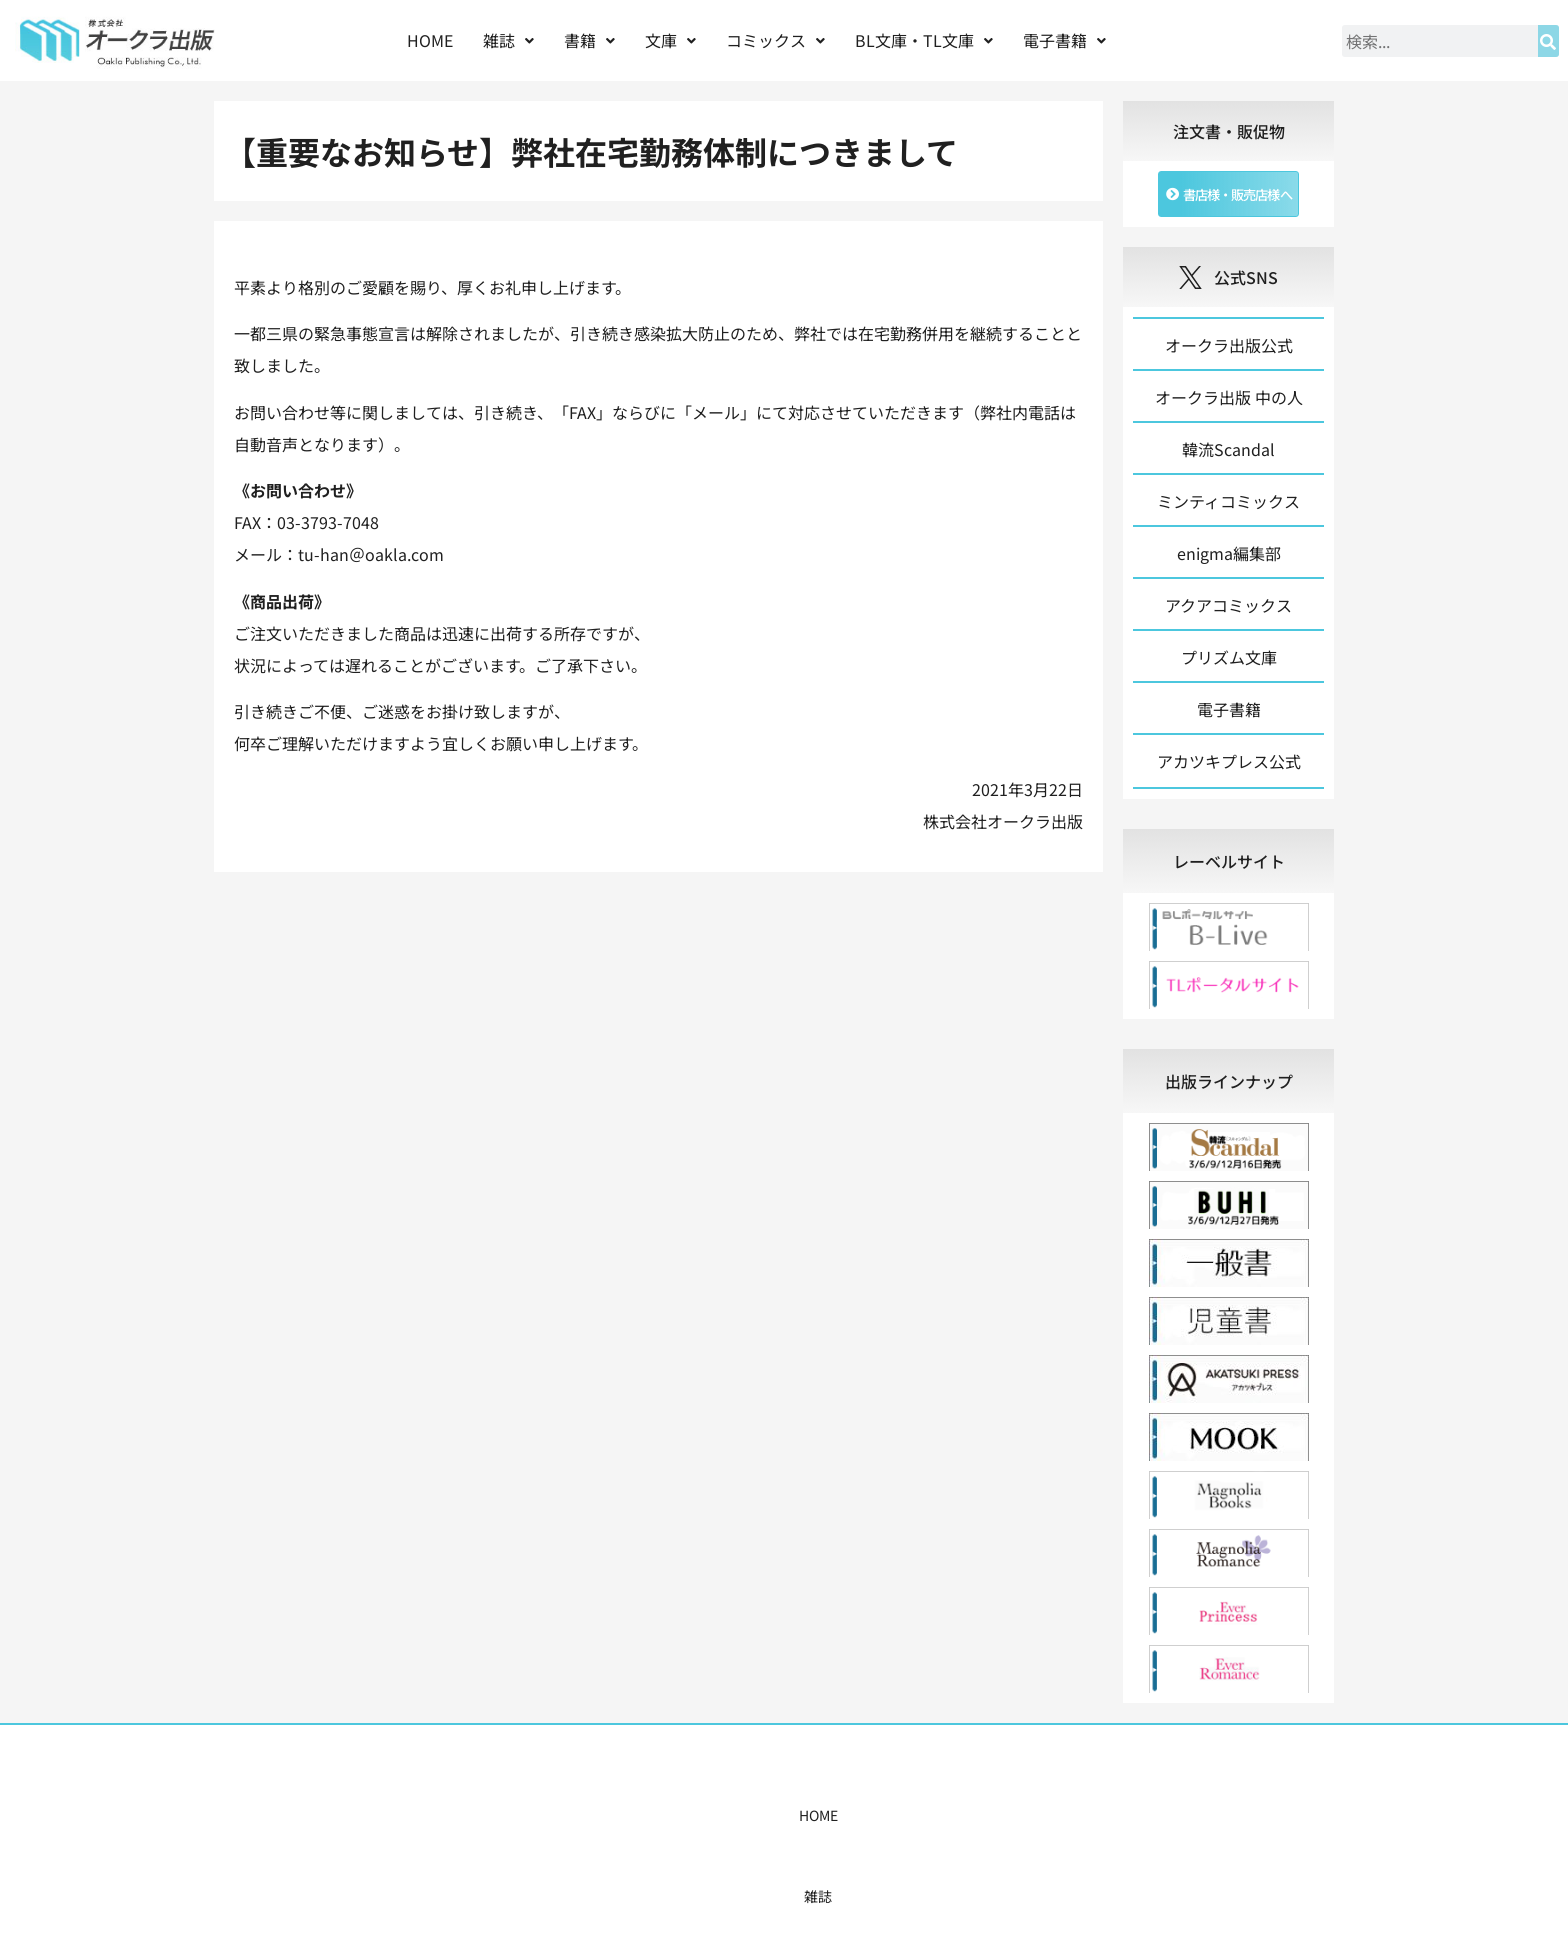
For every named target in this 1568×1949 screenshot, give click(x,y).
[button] (508, 40)
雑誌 (508, 40)
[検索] (1548, 41)
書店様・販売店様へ (870, 1826)
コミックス (775, 40)
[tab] (1228, 872)
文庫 (670, 40)
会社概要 (991, 1826)
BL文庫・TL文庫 (924, 40)
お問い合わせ (1091, 1826)
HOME (430, 40)
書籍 (589, 40)
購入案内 (749, 1826)
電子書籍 (1064, 40)
